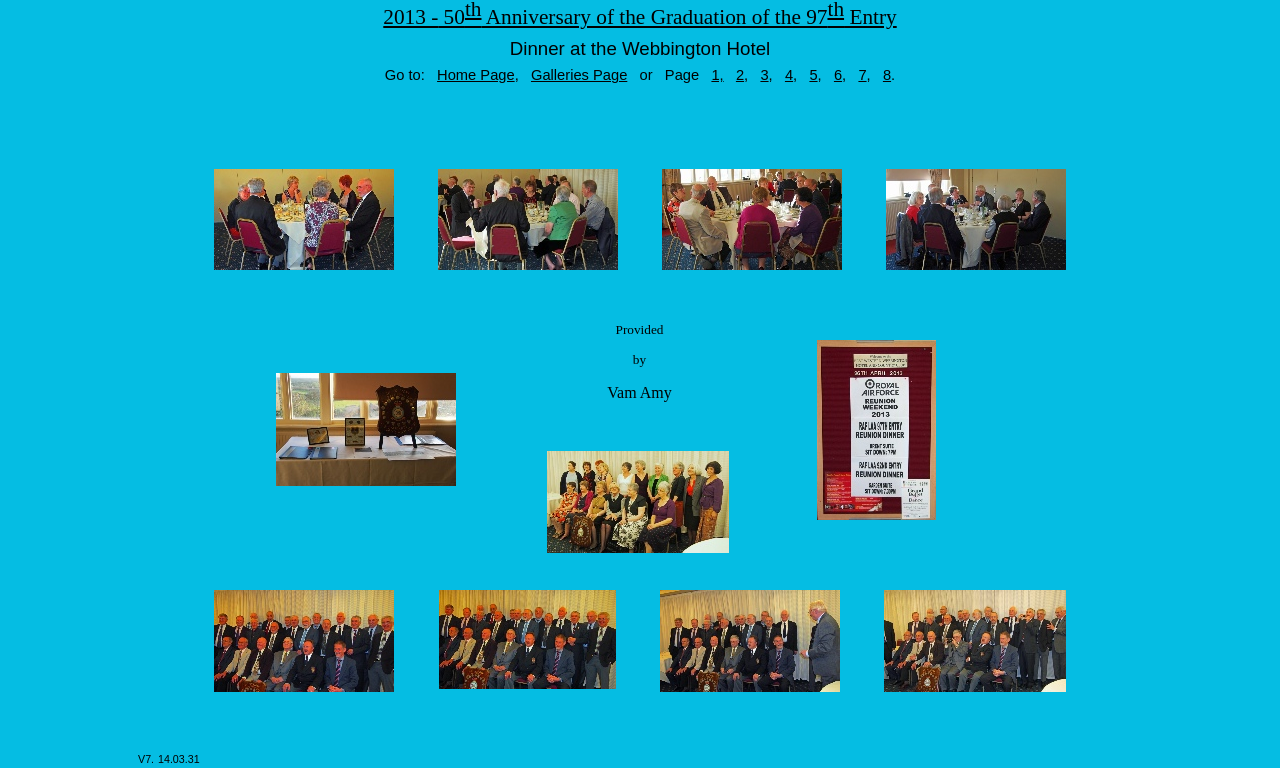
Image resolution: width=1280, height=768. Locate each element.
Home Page (476, 75)
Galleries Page (579, 75)
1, (717, 75)
